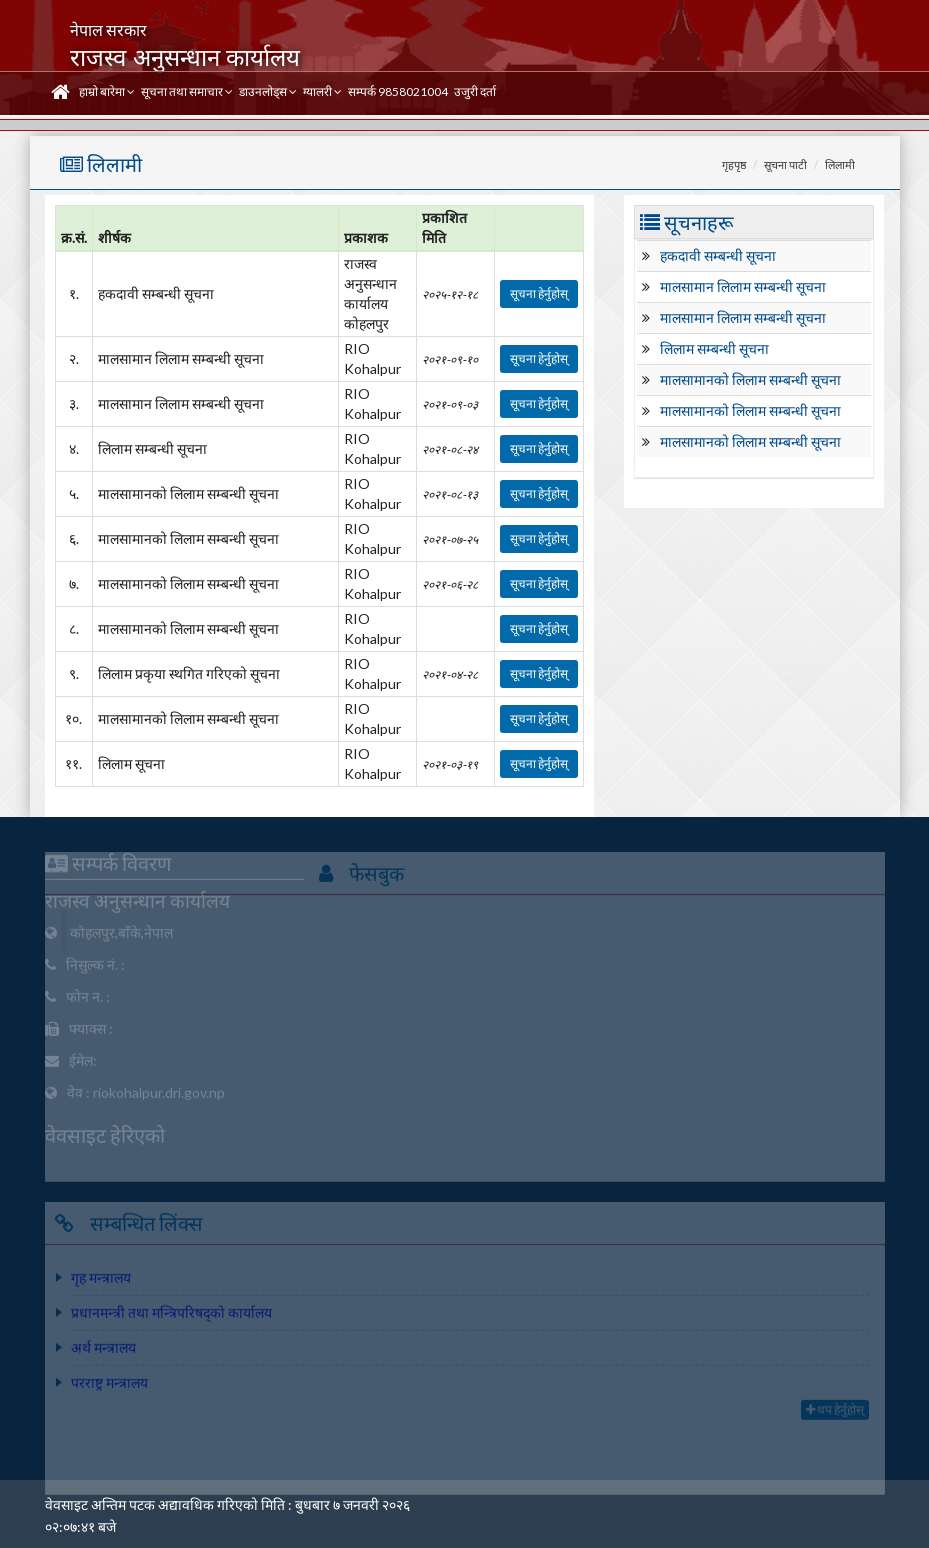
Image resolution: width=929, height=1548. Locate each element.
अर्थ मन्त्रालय (103, 1351)
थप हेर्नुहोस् (835, 1413)
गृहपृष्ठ (734, 164)
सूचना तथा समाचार (187, 91)
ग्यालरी (322, 91)
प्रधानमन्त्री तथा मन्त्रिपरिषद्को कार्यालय (171, 1316)
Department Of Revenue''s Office (583, 934)
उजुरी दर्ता (475, 91)
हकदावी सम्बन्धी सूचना (718, 255)
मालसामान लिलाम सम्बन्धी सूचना (743, 286)
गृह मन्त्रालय (101, 1281)
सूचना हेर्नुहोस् (539, 293)
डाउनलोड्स (268, 91)
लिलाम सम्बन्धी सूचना (714, 348)
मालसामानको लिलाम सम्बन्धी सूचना (750, 379)
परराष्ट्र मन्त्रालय (109, 1386)
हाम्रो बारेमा (107, 91)
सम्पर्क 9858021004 (398, 91)
